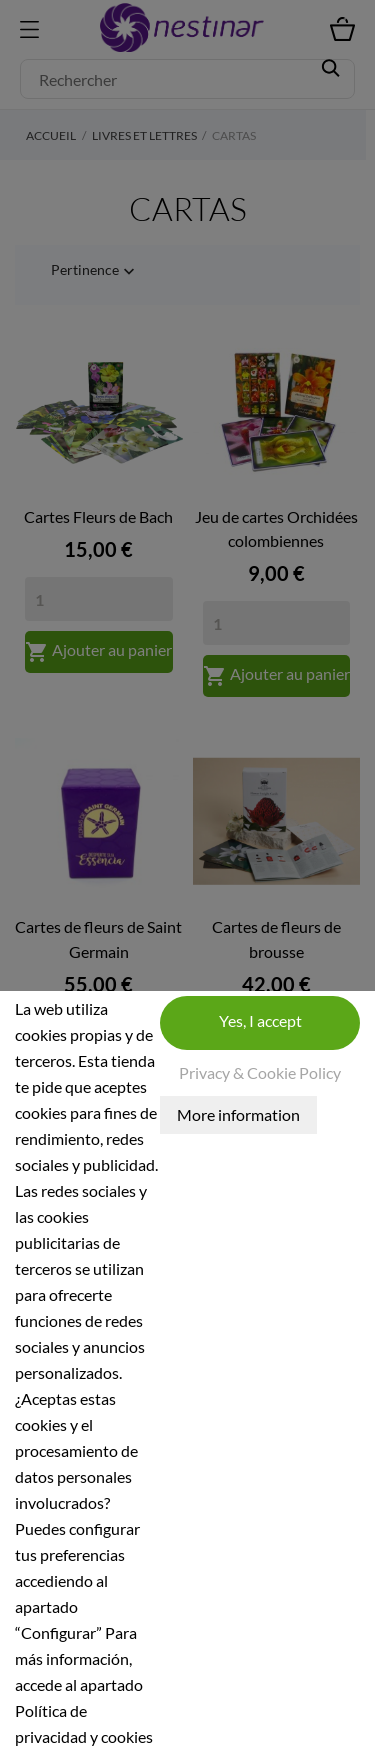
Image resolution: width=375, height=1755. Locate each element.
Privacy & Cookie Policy (260, 1072)
